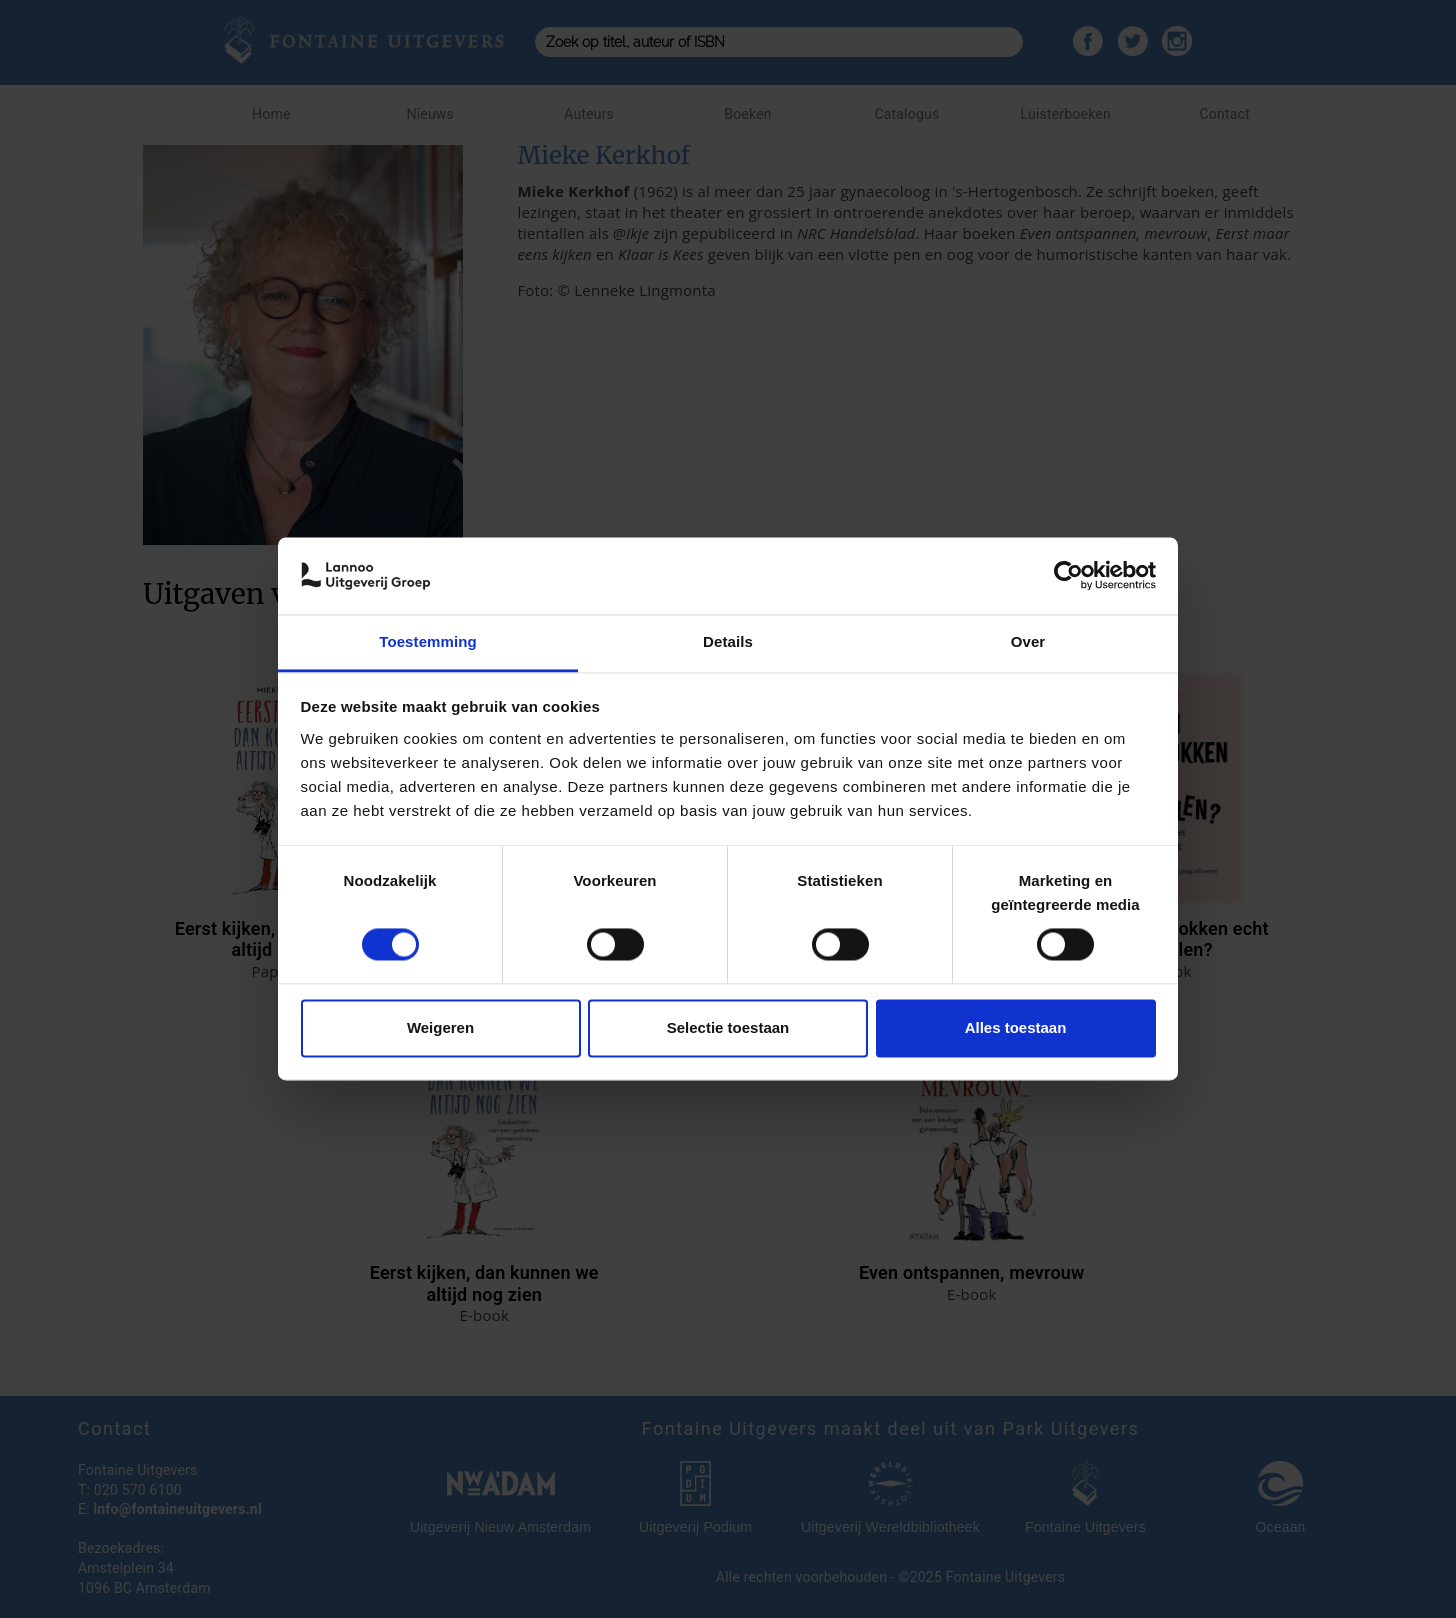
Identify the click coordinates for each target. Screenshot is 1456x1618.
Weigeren (440, 1027)
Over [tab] (1028, 641)
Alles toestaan (1016, 1027)
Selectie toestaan (728, 1027)
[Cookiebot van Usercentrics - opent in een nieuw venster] (1068, 576)
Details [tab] (728, 641)
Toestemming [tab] (428, 641)
